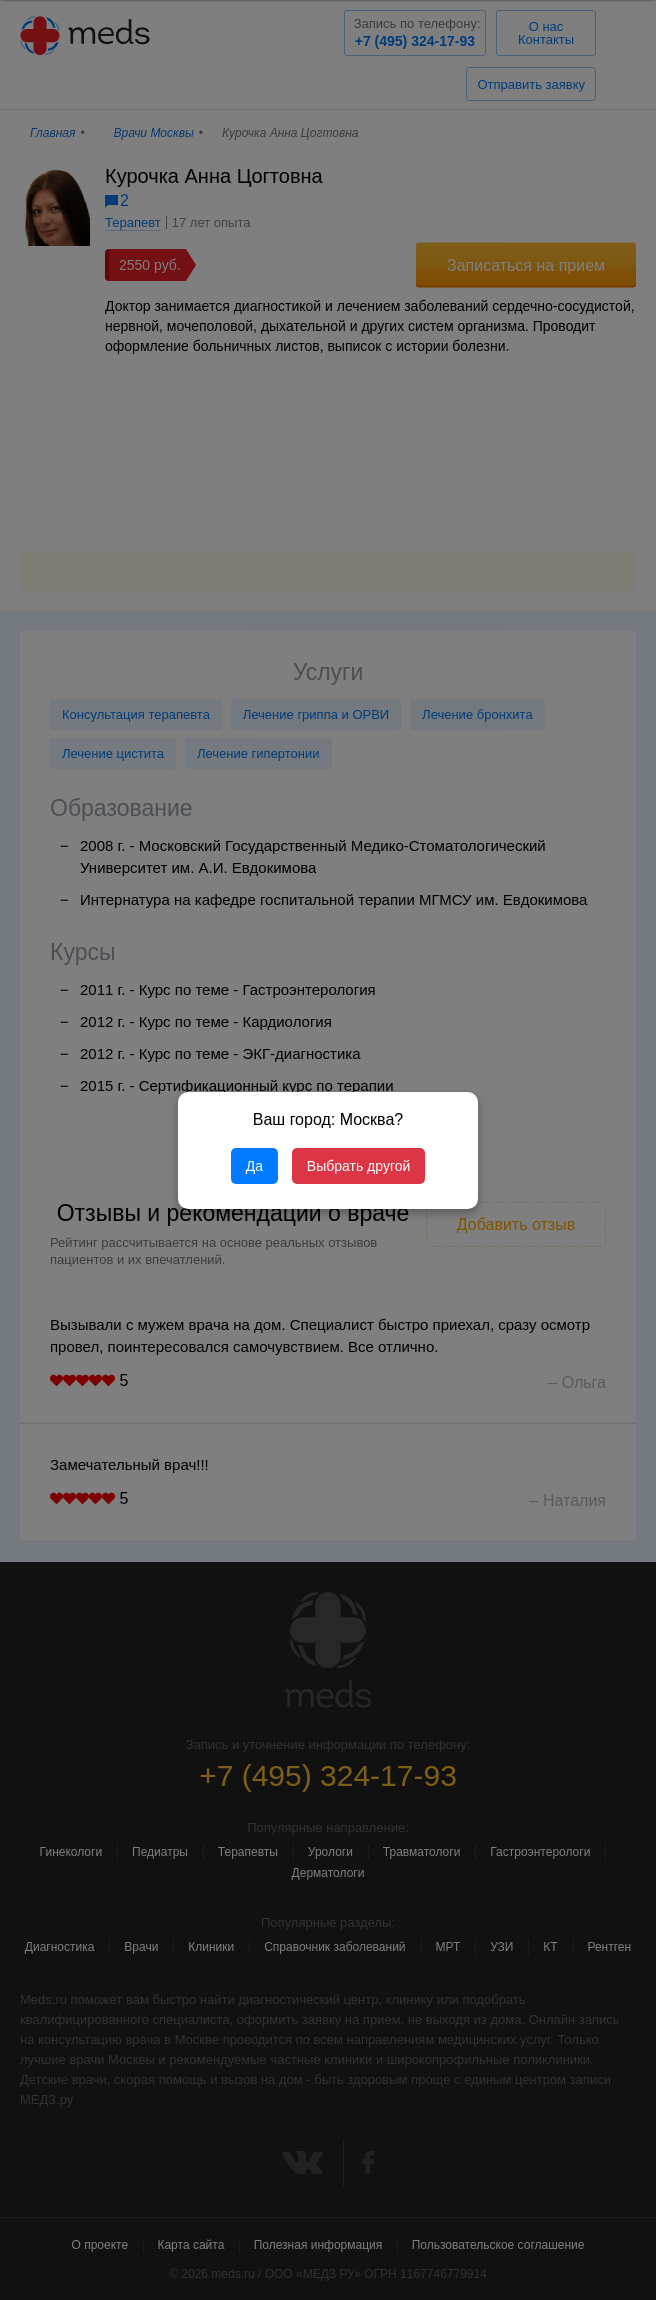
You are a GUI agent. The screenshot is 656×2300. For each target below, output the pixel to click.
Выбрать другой (358, 1166)
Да (254, 1166)
